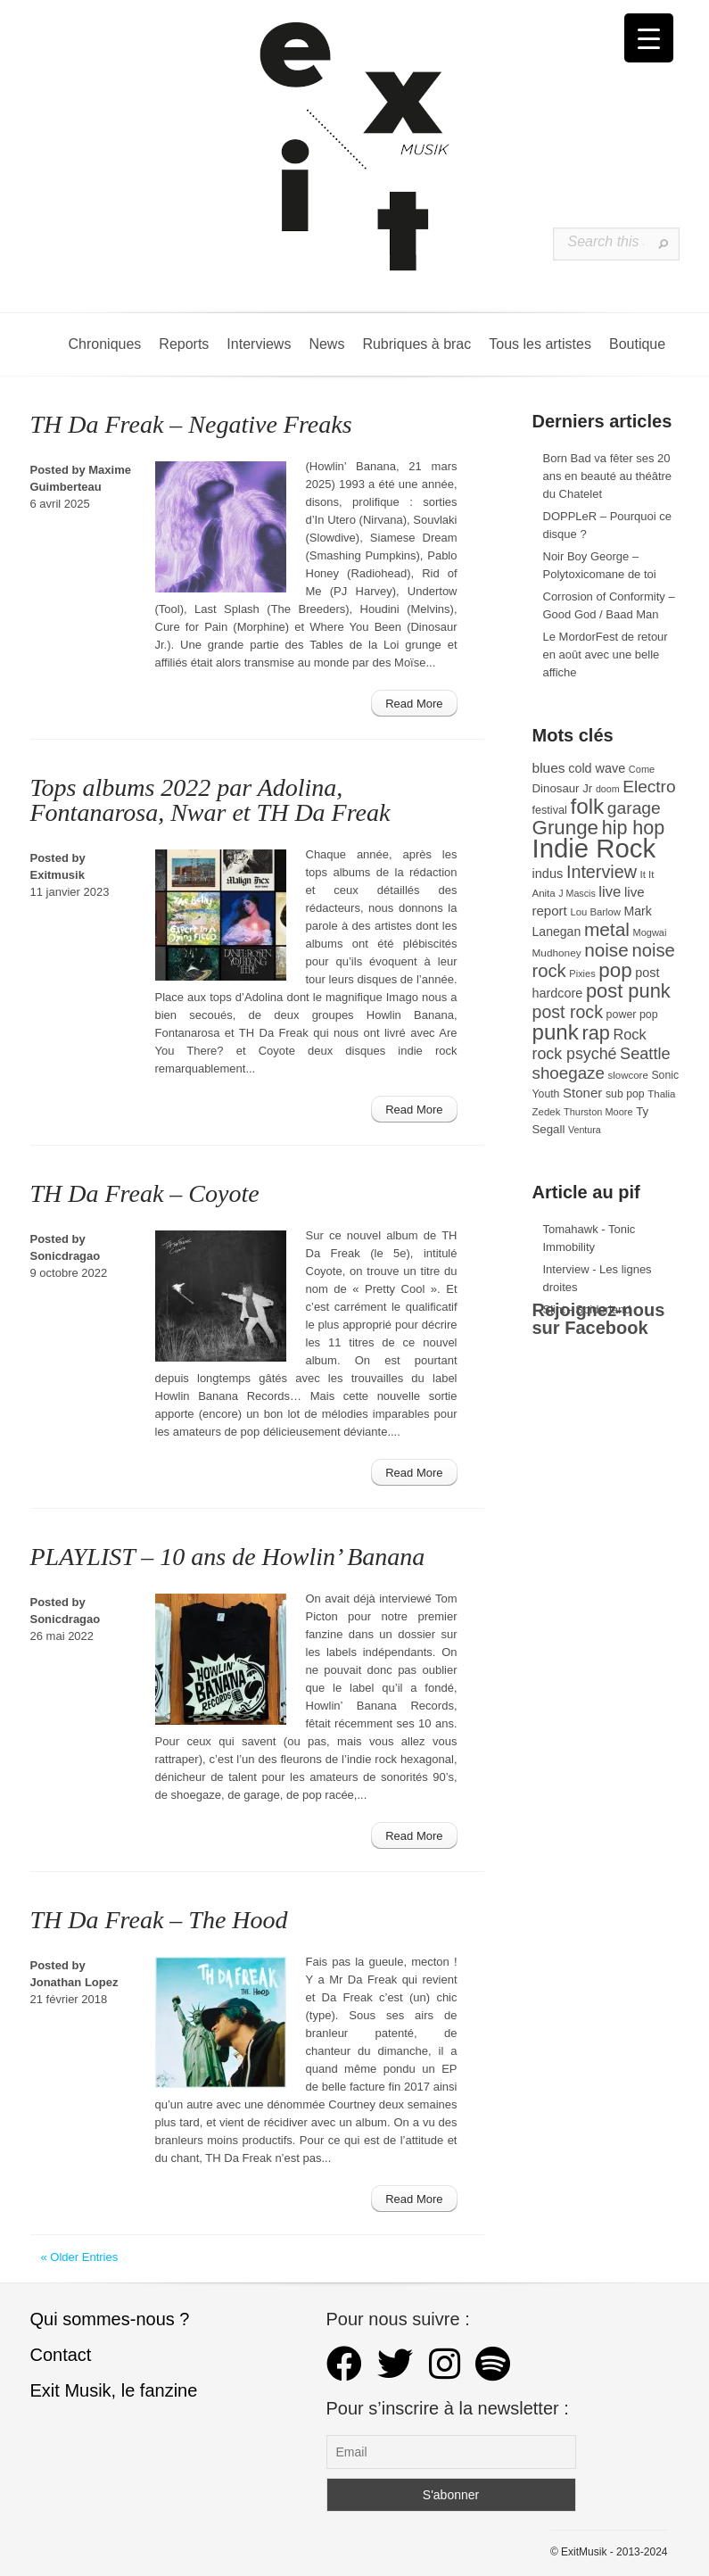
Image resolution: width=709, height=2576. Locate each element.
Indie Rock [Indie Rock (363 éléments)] (594, 848)
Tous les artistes (540, 344)
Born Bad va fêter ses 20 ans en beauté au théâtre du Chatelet (607, 476)
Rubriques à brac (416, 344)
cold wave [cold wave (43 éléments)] (596, 768)
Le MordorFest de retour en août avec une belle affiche (605, 654)
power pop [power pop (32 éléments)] (632, 1014)
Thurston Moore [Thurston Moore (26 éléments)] (598, 1111)
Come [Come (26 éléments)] (642, 769)
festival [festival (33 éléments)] (549, 810)
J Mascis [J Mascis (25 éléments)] (576, 893)
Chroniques (105, 344)
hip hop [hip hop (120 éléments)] (633, 828)
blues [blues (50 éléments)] (548, 767)
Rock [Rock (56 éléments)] (629, 1034)
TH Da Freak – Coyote (145, 1193)
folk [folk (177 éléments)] (587, 806)
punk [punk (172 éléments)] (555, 1032)
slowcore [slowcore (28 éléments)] (628, 1075)
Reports (184, 344)
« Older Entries (80, 2257)
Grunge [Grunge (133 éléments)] (565, 827)
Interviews (259, 344)
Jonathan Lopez (74, 1982)
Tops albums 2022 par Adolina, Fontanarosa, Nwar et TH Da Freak (210, 800)
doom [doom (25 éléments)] (608, 788)
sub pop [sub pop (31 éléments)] (625, 1094)
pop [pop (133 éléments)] (614, 970)
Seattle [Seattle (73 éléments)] (645, 1054)
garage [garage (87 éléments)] (634, 808)
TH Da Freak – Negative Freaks (191, 424)
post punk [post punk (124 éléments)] (628, 991)
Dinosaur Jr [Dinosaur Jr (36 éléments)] (562, 788)
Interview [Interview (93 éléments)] (601, 872)
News (326, 344)
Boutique (637, 344)
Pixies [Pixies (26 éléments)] (582, 973)
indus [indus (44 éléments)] (548, 873)
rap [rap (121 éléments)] (595, 1033)
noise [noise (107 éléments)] (606, 950)
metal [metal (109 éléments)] (607, 929)
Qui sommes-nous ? (110, 2319)
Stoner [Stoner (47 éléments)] (582, 1092)
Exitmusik (57, 875)
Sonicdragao (65, 1256)
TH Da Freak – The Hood (159, 1920)
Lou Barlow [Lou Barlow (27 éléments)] (595, 912)
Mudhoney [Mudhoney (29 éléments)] (556, 953)
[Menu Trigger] (648, 37)
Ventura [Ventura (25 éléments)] (584, 1129)
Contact (61, 2355)
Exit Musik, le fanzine (114, 2390)
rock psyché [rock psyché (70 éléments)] (574, 1054)
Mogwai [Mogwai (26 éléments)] (650, 932)
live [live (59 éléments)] (609, 891)
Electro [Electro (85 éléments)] (648, 786)
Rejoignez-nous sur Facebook (598, 1319)
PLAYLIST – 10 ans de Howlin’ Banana (227, 1556)
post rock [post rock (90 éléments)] (567, 1012)
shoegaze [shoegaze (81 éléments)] (568, 1073)
